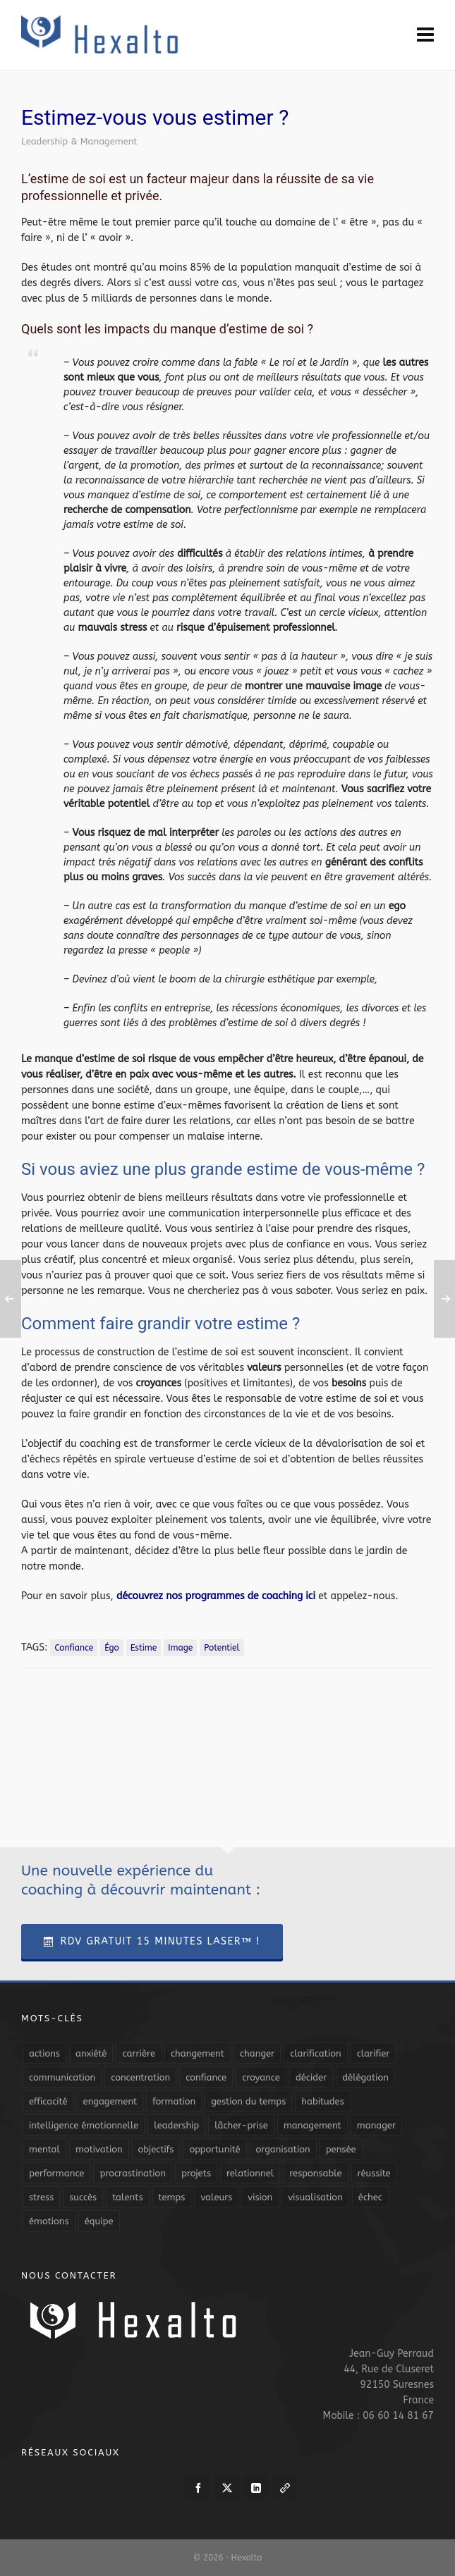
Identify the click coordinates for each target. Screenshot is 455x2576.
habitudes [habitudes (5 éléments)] (322, 2101)
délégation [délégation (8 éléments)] (365, 2077)
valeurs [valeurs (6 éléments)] (216, 2197)
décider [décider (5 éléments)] (311, 2077)
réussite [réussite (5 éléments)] (374, 2173)
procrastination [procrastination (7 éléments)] (132, 2173)
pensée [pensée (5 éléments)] (341, 2149)
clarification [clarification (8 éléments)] (315, 2053)
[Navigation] (425, 35)
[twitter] (227, 2488)
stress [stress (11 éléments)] (41, 2197)
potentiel (222, 1648)
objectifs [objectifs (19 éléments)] (156, 2149)
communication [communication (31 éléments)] (62, 2077)
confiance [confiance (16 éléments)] (206, 2077)
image (180, 1648)
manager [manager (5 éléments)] (376, 2125)
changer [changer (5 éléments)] (257, 2053)
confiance (73, 1648)
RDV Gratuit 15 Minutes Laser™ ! (152, 1941)
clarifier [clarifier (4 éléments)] (373, 2053)
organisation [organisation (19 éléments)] (283, 2149)
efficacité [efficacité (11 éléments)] (48, 2101)
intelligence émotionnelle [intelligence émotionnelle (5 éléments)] (83, 2125)
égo (111, 1648)
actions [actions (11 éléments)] (44, 2053)
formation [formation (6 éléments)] (173, 2101)
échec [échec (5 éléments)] (370, 2197)
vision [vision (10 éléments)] (260, 2197)
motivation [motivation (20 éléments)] (99, 2149)
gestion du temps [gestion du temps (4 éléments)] (248, 2101)
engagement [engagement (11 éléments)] (110, 2101)
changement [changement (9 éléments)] (197, 2053)
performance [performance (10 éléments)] (56, 2173)
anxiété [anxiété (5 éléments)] (91, 2053)
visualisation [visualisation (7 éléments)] (315, 2197)
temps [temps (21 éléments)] (172, 2197)
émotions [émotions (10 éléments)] (49, 2221)
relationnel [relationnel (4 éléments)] (250, 2173)
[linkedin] (256, 2488)
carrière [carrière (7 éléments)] (138, 2053)
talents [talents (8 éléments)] (127, 2197)
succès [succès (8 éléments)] (83, 2197)
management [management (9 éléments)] (312, 2125)
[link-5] (285, 2488)
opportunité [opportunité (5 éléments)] (214, 2149)
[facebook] (198, 2488)
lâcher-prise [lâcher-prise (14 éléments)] (241, 2125)
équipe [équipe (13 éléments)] (99, 2221)
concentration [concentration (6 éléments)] (140, 2077)
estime (144, 1648)
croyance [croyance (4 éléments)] (261, 2077)
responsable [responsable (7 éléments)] (315, 2173)
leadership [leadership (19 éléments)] (176, 2125)
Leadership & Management (79, 141)
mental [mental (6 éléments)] (44, 2149)
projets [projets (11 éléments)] (196, 2173)
